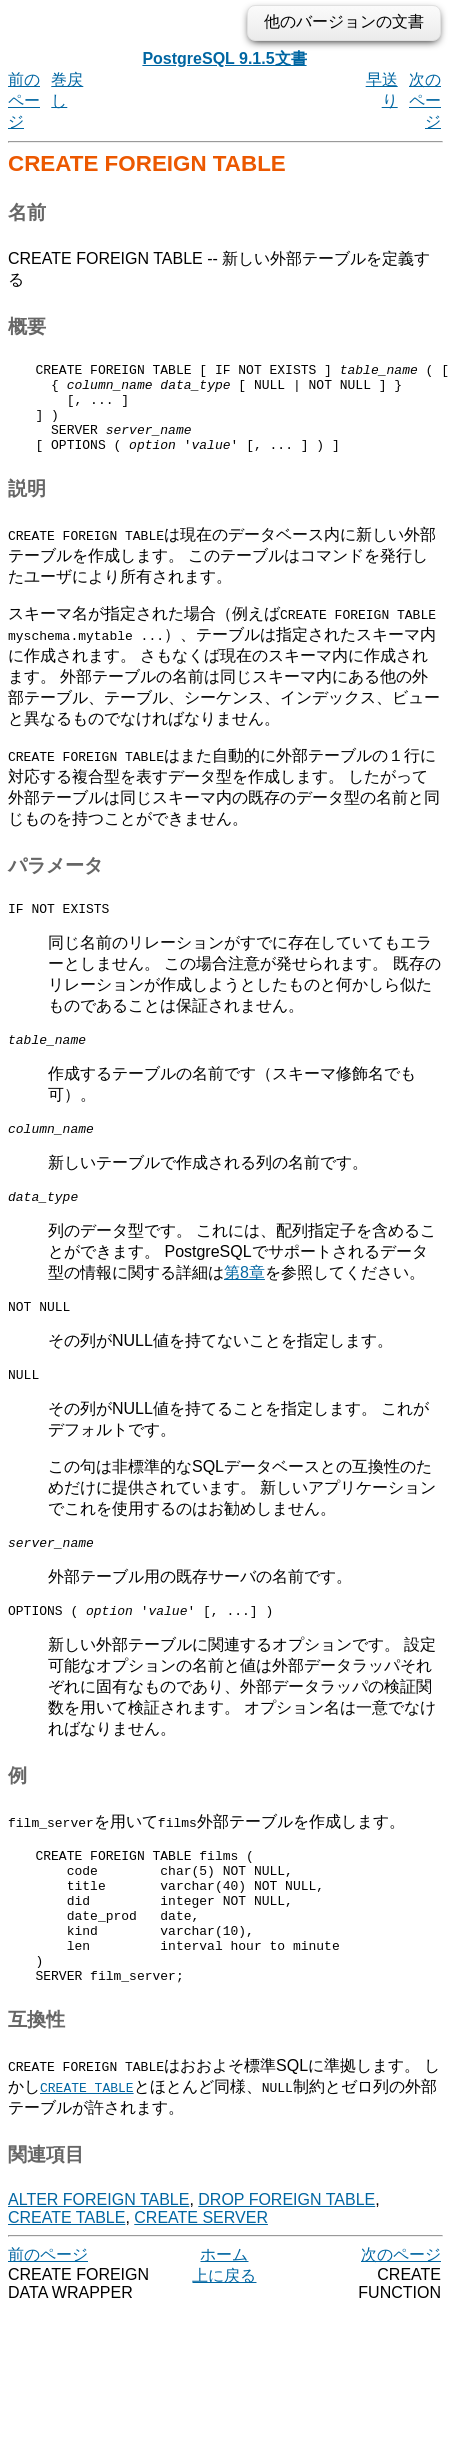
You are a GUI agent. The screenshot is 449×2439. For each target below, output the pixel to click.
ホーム (224, 2323)
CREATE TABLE (66, 2286)
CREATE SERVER (201, 2286)
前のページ (24, 100)
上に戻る (224, 2344)
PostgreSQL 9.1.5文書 (224, 58)
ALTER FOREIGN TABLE (98, 2268)
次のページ (425, 100)
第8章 (244, 1302)
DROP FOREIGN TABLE (286, 2268)
